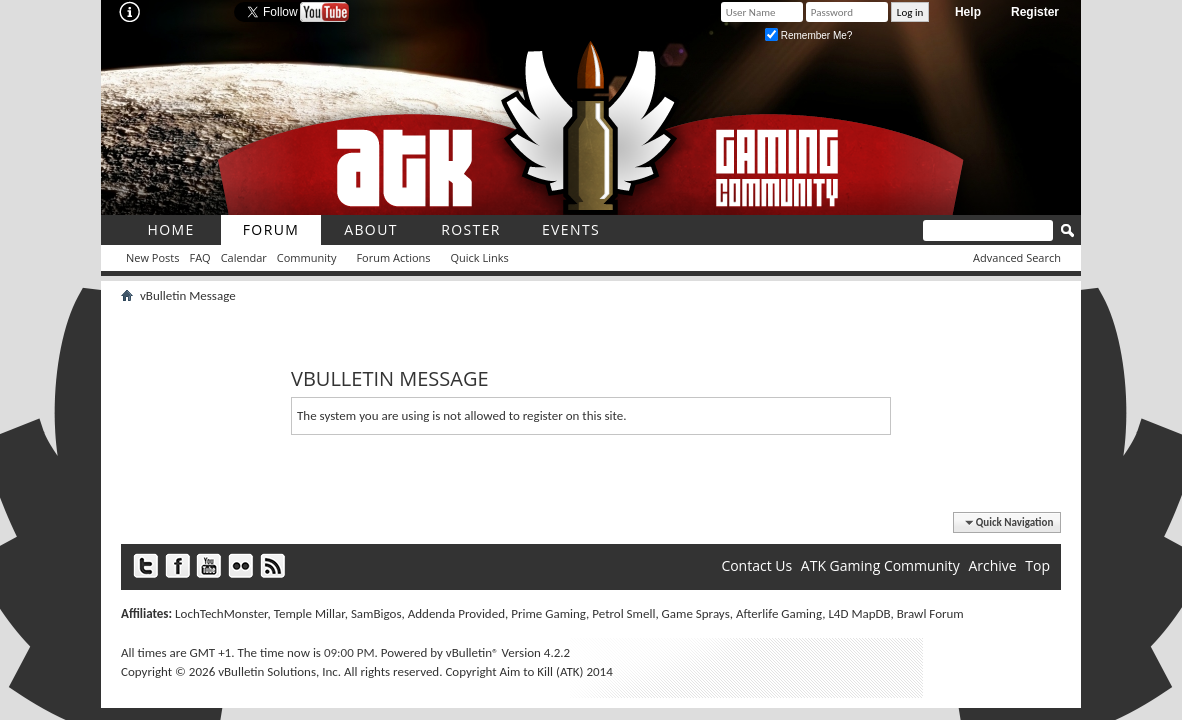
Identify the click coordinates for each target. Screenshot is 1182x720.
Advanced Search (1017, 257)
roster (471, 229)
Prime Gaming (548, 613)
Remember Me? (808, 35)
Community (307, 257)
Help (968, 12)
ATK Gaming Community (880, 565)
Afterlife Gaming (779, 613)
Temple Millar (309, 613)
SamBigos (376, 613)
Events (571, 229)
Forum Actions (393, 257)
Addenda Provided (456, 613)
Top (1037, 565)
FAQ (199, 257)
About (371, 229)
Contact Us (756, 565)
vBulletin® (472, 652)
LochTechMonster (221, 613)
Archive (992, 565)
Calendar (244, 257)
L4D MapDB (859, 613)
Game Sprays (696, 613)
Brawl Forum (930, 613)
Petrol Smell (623, 613)
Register (1035, 12)
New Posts (152, 257)
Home (170, 229)
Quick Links (480, 257)
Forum (271, 229)
